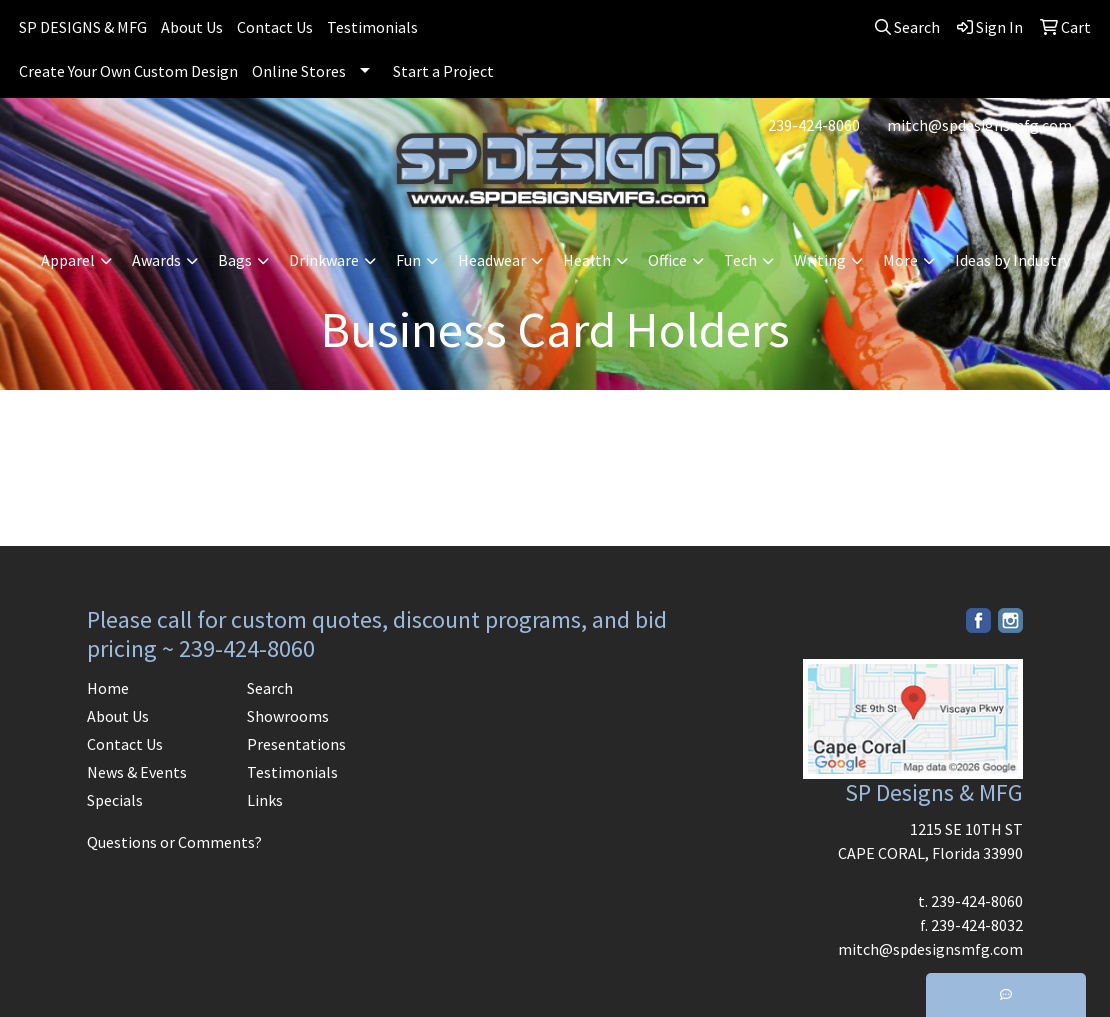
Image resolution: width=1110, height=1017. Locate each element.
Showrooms (288, 716)
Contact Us (275, 27)
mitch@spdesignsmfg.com (979, 125)
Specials (115, 800)
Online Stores (299, 71)
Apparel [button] (68, 260)
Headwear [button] (492, 260)
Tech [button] (740, 260)
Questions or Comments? (174, 842)
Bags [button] (235, 260)
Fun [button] (408, 260)
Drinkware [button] (324, 260)
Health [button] (587, 260)
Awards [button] (156, 260)
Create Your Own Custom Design (128, 71)
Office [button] (667, 260)
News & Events (137, 772)
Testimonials (372, 27)
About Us (192, 27)
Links (265, 800)
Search (270, 688)
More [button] (900, 260)
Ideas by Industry (1012, 260)
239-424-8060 (814, 125)
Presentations (296, 744)
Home (108, 688)
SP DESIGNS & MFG (83, 27)
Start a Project (443, 71)
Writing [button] (820, 260)
